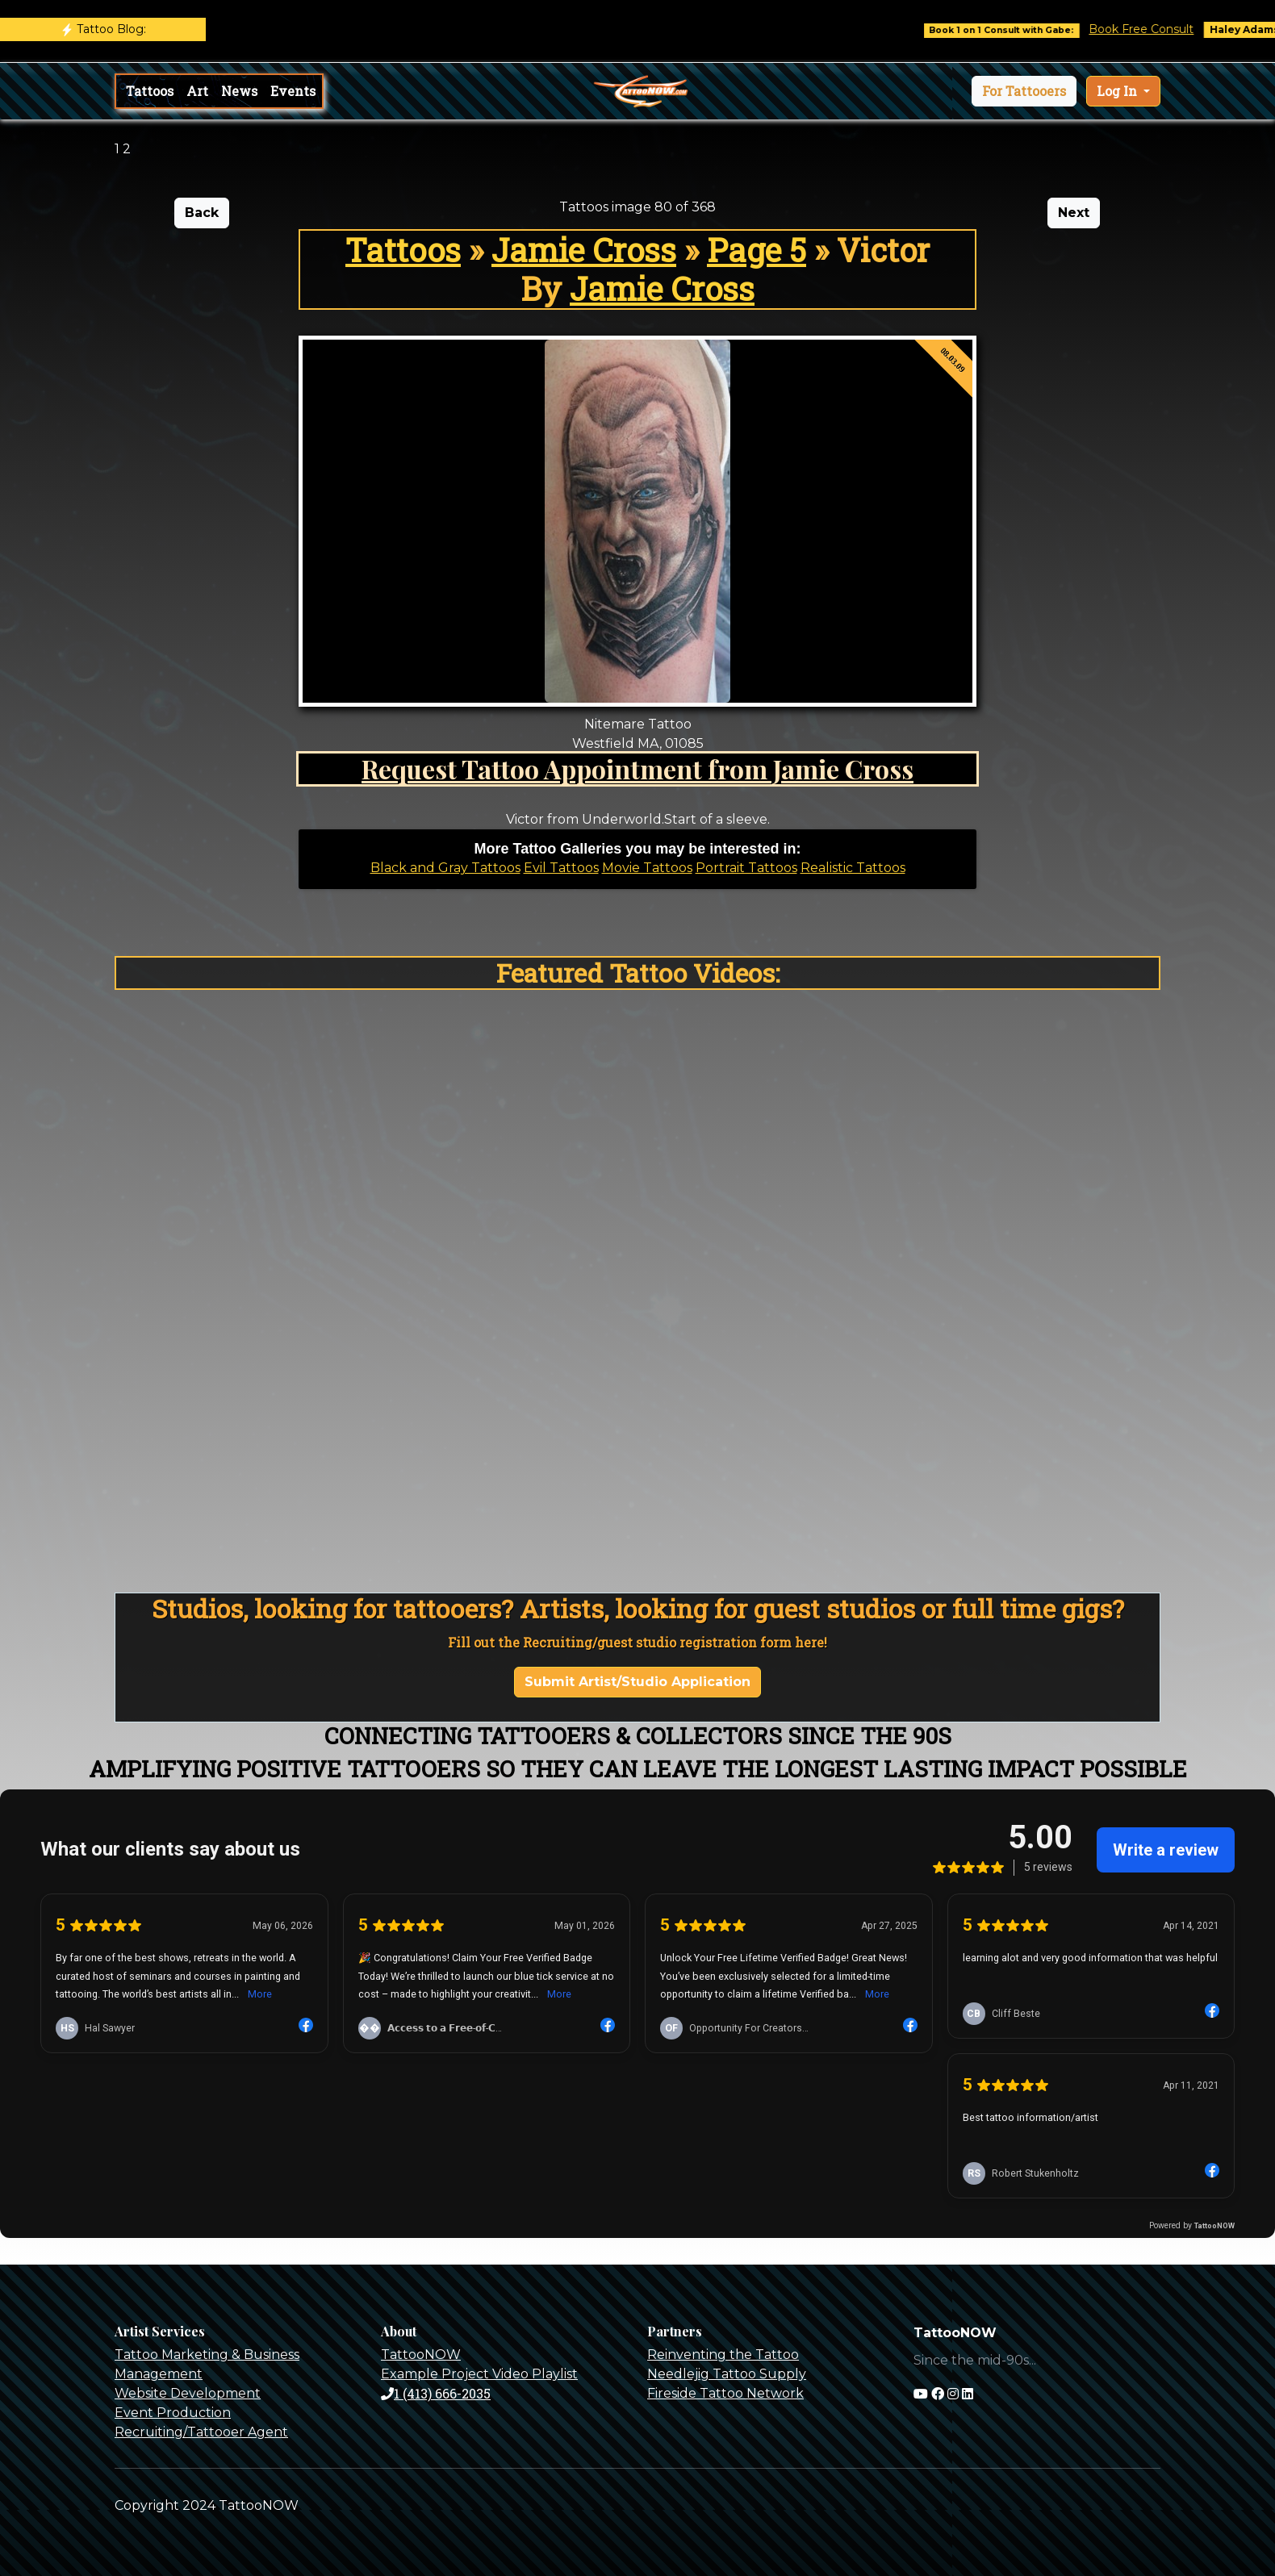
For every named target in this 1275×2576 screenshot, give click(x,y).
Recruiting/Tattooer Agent (201, 2432)
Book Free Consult (1158, 29)
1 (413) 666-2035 (436, 2393)
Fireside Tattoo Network (725, 2393)
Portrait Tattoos (746, 867)
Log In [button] (1118, 90)
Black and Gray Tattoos (445, 867)
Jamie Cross (583, 249)
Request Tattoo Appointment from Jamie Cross (637, 768)
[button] (1024, 91)
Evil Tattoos (561, 867)
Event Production (173, 2412)
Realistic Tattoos (853, 867)
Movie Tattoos (647, 867)
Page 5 (756, 249)
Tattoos (149, 90)
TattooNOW (421, 2354)
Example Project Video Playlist (479, 2374)
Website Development (188, 2393)
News (239, 90)
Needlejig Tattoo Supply (726, 2374)
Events (293, 90)
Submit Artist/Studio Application (637, 1681)
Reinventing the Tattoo (723, 2354)
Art (197, 90)
